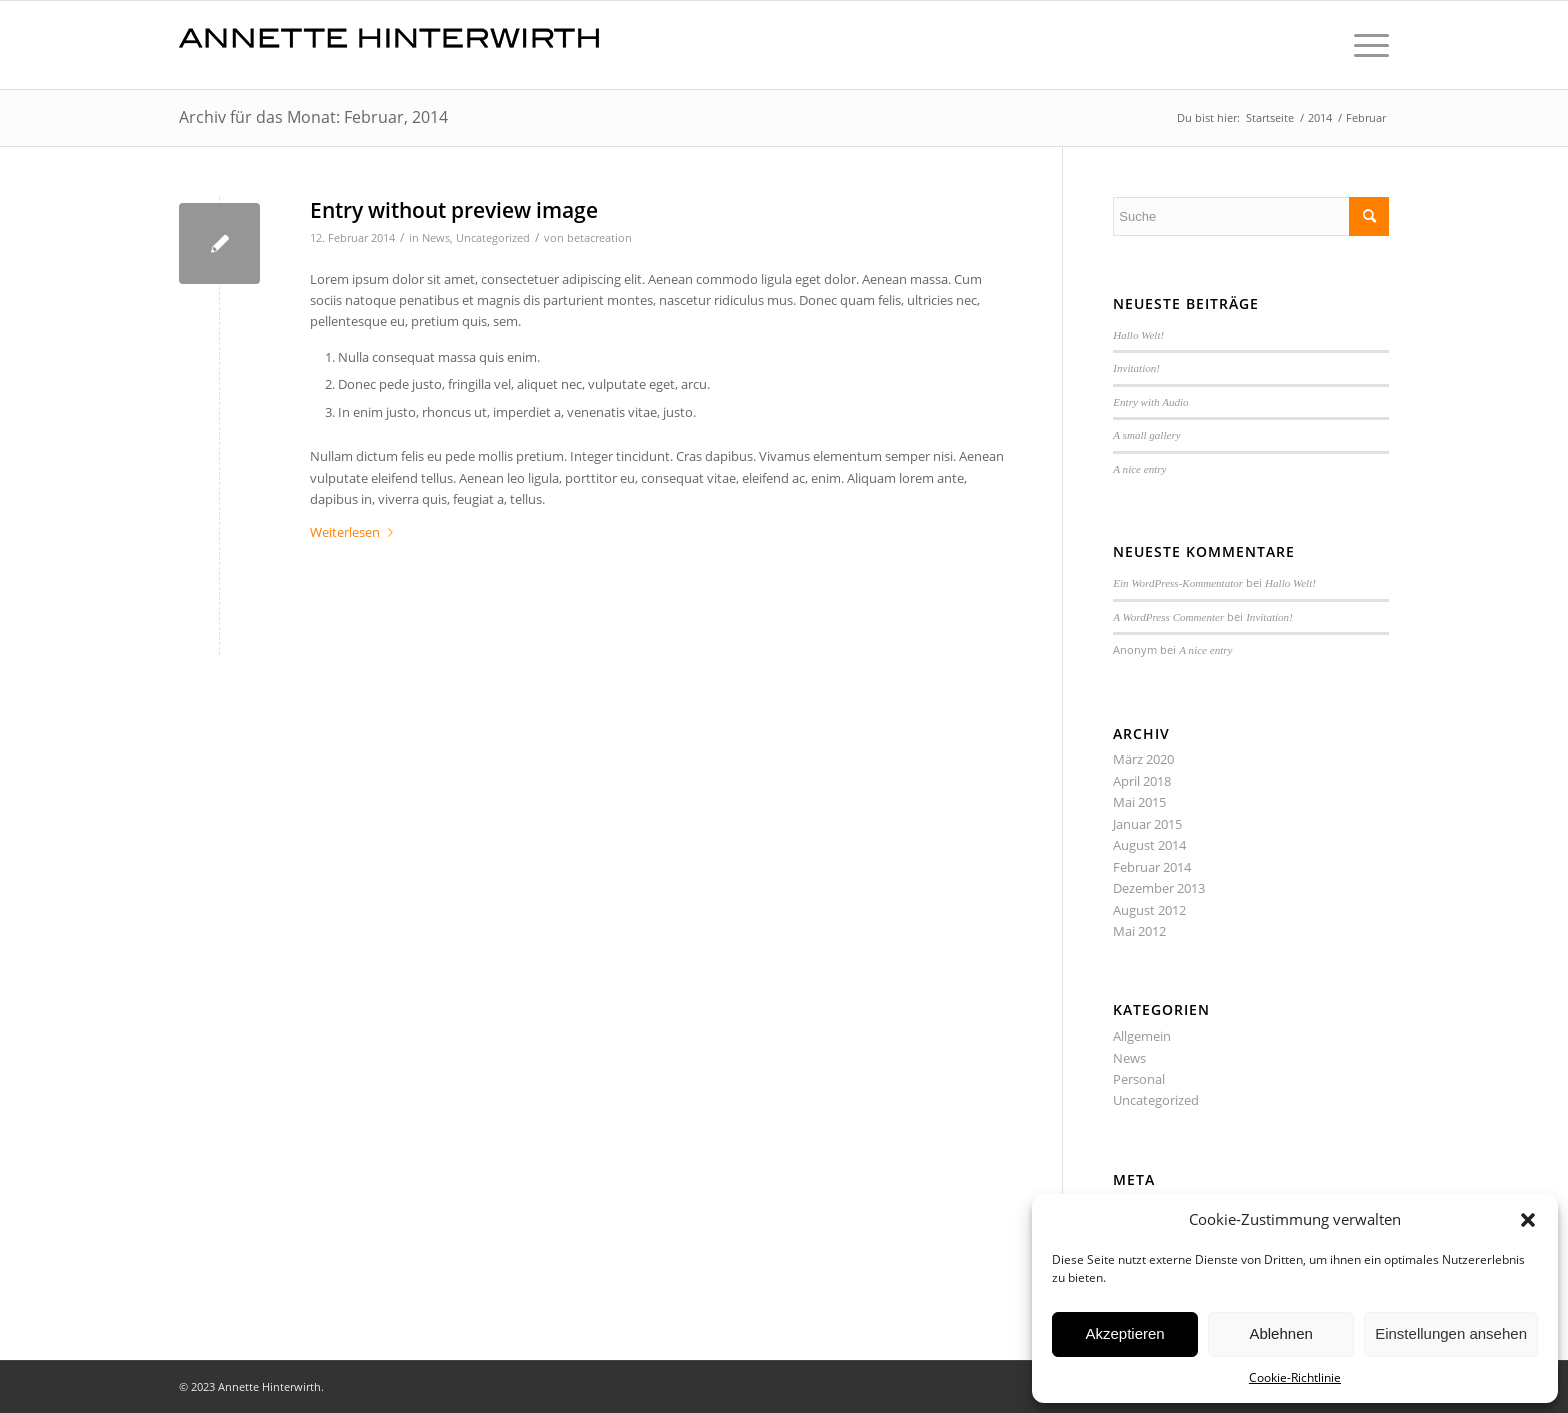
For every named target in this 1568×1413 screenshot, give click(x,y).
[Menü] (1365, 45)
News (436, 238)
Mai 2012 (1139, 931)
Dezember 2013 (1159, 888)
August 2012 (1149, 910)
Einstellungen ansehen (1451, 1333)
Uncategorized (493, 238)
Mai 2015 (1139, 802)
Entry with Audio (1150, 402)
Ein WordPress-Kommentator (1178, 583)
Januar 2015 (1147, 824)
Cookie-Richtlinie (1295, 1377)
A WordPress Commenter (1168, 617)
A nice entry (1139, 469)
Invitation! (1136, 368)
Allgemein (1142, 1036)
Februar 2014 (1152, 867)
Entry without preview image (454, 210)
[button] (1528, 1220)
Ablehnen (1280, 1333)
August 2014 (1149, 845)
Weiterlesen (355, 532)
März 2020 (1143, 759)
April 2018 (1142, 781)
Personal (1139, 1079)
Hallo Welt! (1138, 335)
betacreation (599, 238)
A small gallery (1146, 435)
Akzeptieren (1124, 1333)
